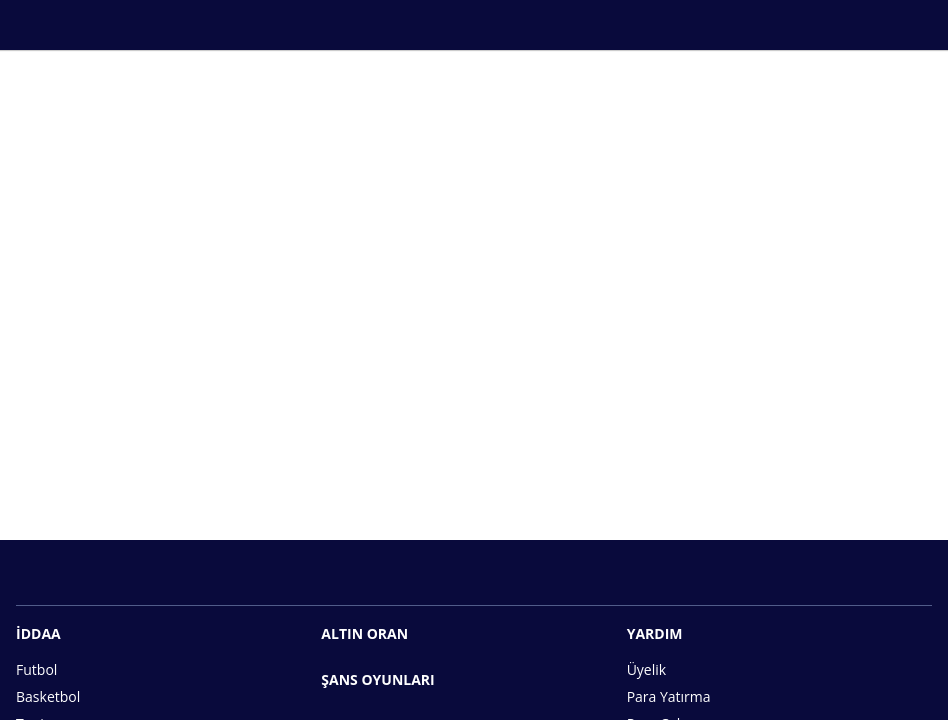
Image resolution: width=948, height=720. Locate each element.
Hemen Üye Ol (473, 472)
